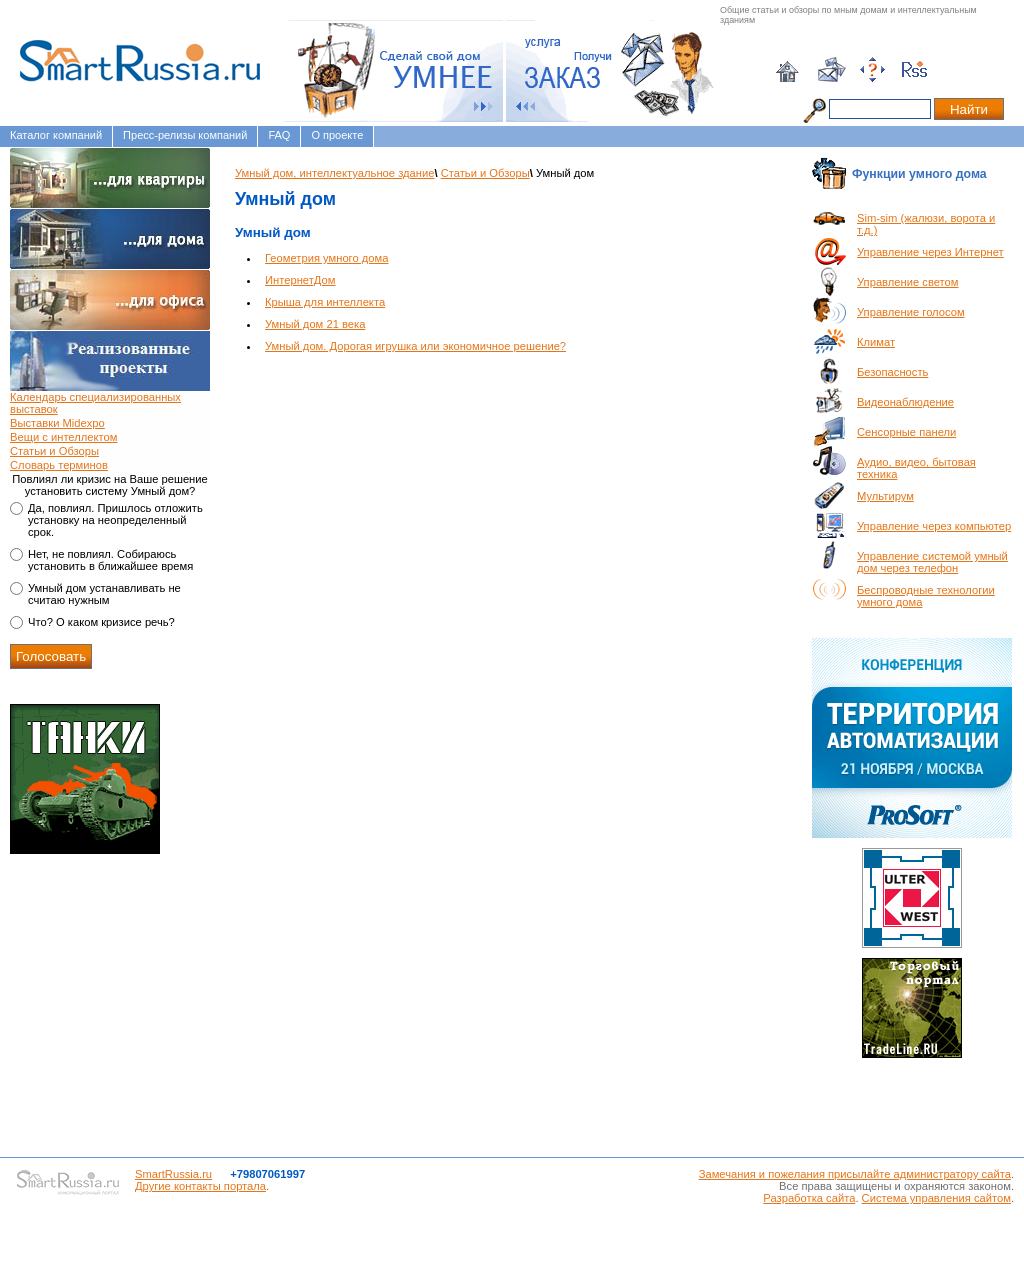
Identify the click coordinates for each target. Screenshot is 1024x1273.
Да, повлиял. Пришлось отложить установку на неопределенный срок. (115, 520)
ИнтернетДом (300, 280)
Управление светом (907, 282)
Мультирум (885, 496)
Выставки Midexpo (57, 423)
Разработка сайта (809, 1198)
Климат (876, 342)
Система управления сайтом (936, 1198)
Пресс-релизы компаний (185, 135)
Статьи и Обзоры (54, 451)
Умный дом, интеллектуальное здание (334, 173)
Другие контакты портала (200, 1186)
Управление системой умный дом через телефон (932, 562)
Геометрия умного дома (326, 258)
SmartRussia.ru (173, 1174)
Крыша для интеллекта (325, 302)
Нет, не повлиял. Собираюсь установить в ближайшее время (110, 560)
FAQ (279, 135)
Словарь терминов (59, 465)
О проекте (337, 135)
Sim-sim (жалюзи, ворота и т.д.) (926, 224)
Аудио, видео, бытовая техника (916, 468)
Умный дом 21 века (315, 324)
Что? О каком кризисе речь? (101, 622)
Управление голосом (911, 312)
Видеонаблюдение (905, 402)
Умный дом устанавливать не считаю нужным (104, 594)
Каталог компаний (56, 135)
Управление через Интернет (930, 252)
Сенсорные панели (906, 432)
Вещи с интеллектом (63, 437)
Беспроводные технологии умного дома (926, 596)
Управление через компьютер (934, 526)
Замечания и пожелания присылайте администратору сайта (855, 1174)
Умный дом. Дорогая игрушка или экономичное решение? (415, 346)
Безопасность (892, 372)
